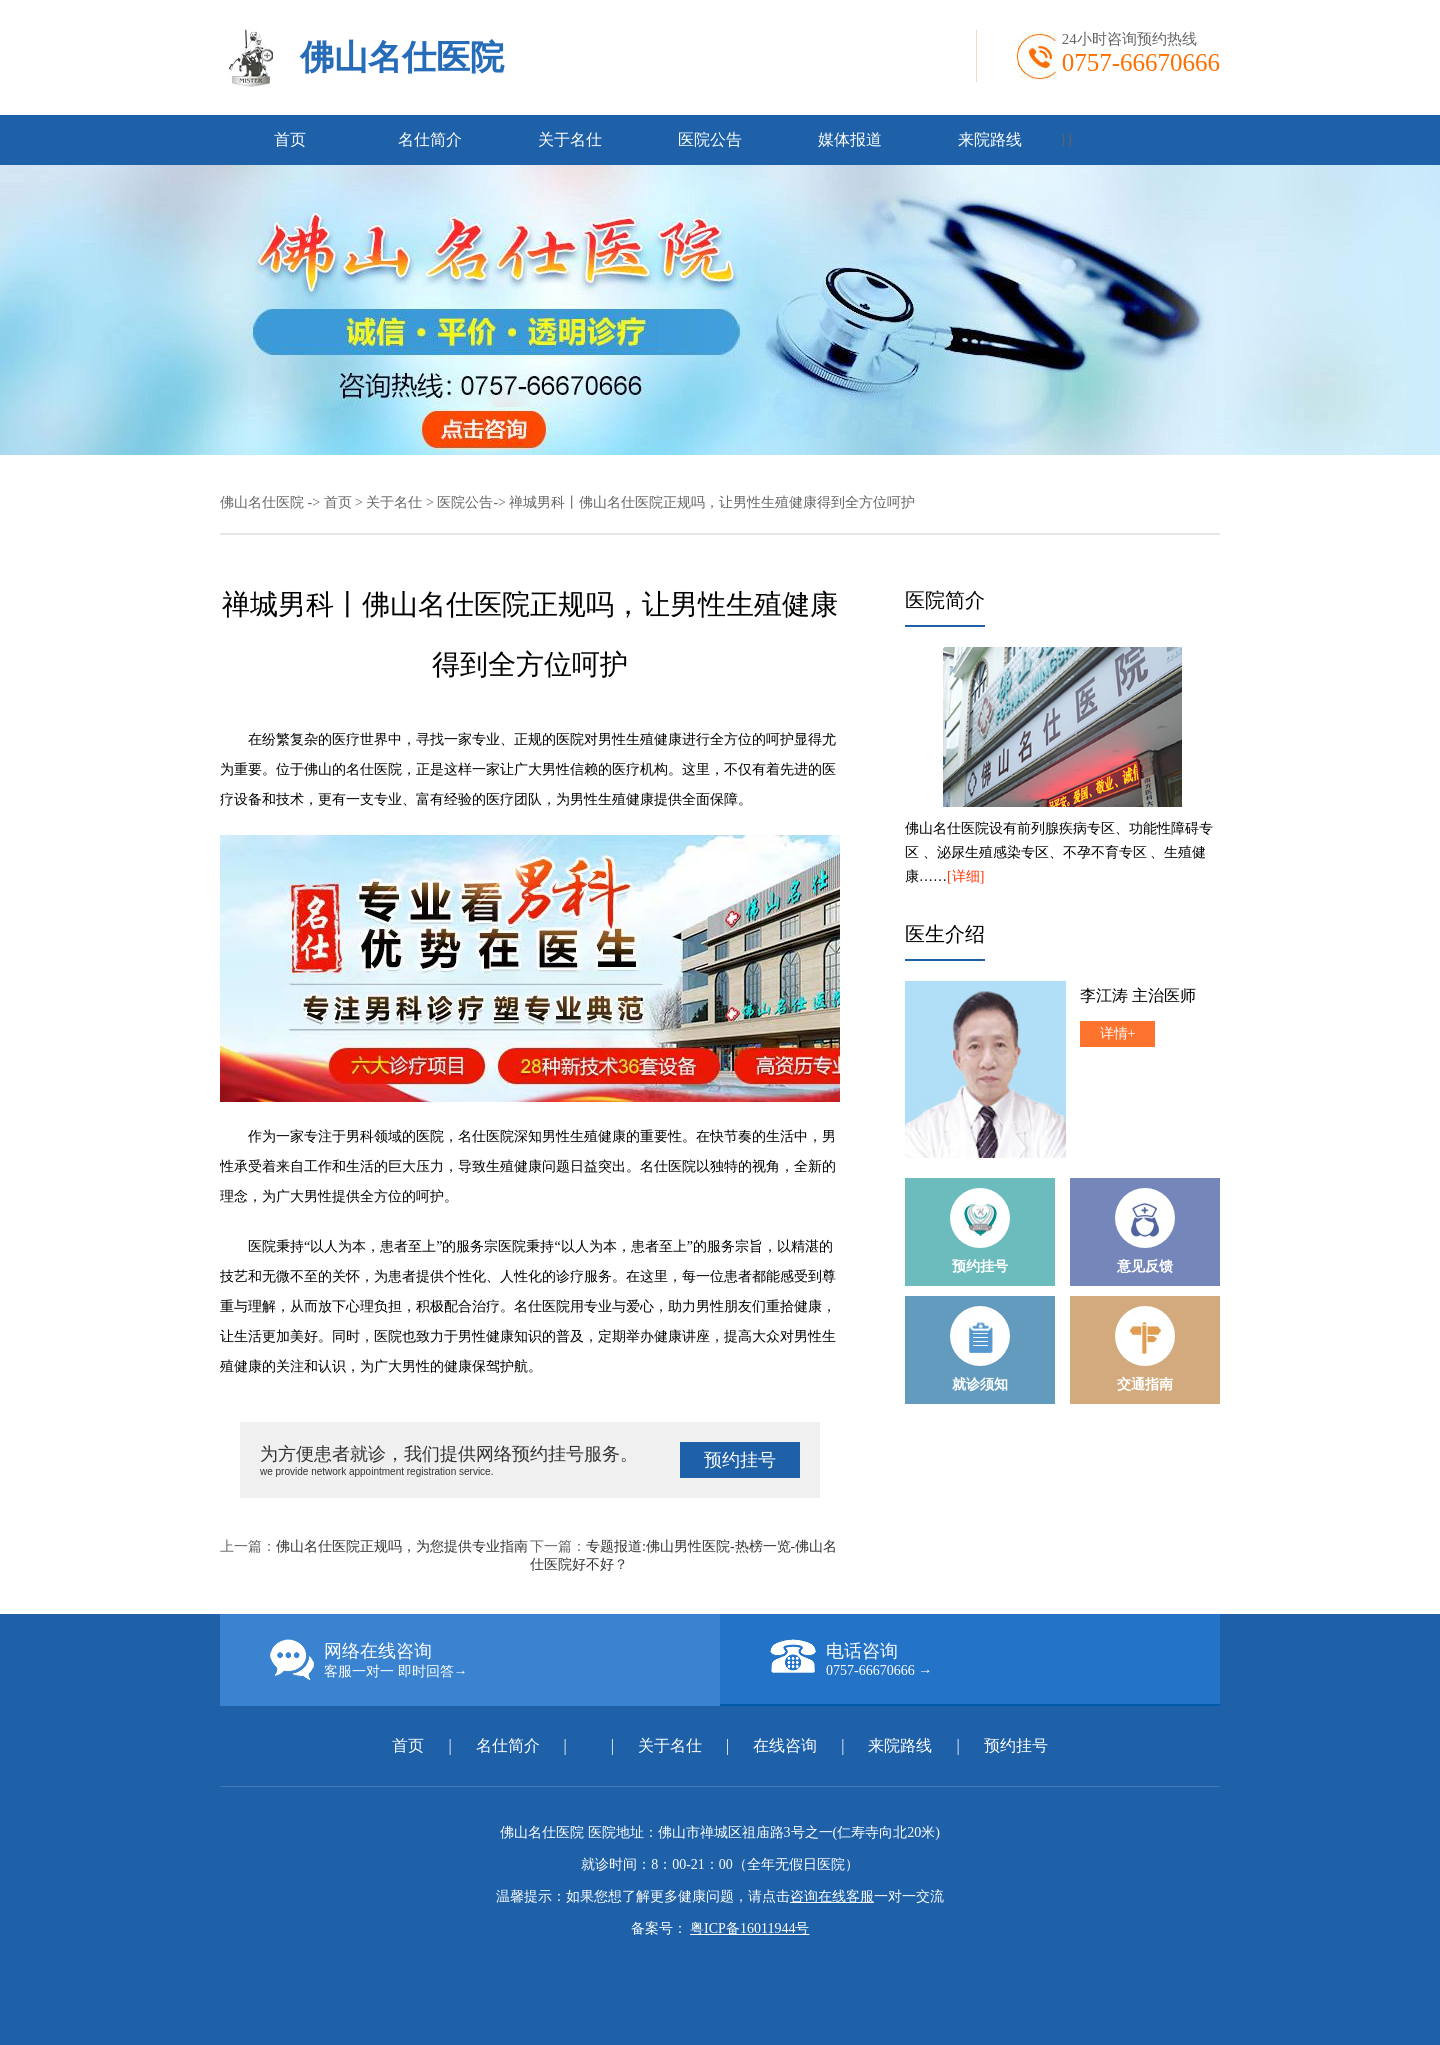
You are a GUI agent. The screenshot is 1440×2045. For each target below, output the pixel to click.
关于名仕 (570, 139)
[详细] (965, 876)
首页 (290, 139)
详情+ (1118, 1033)
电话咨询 (995, 1659)
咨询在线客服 (832, 1896)
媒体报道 (850, 139)
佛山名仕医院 (402, 57)
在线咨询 (785, 1745)
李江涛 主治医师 (1138, 995)
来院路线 (990, 139)
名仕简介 (430, 139)
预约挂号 (740, 1460)
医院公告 (710, 139)
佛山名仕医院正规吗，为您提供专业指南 (402, 1546)
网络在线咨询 (495, 1660)
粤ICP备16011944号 (749, 1928)
